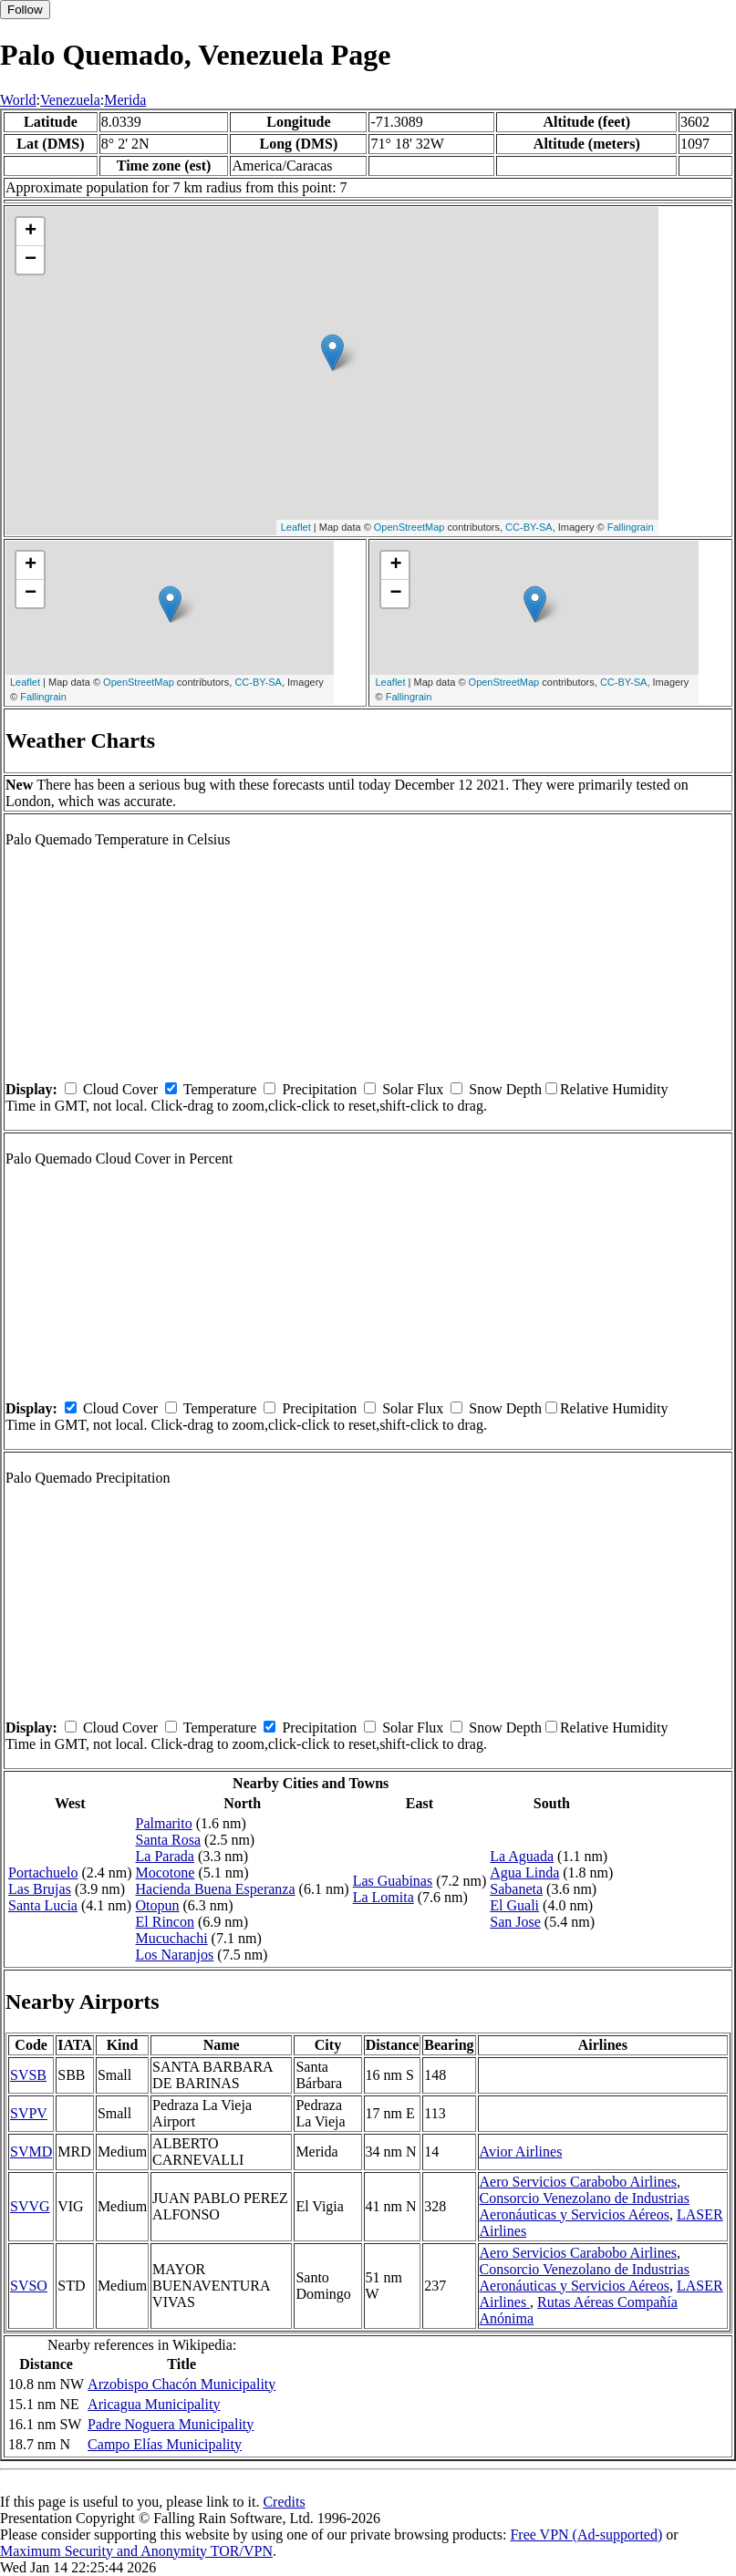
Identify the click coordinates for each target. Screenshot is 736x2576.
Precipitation (319, 1089)
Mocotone (165, 1872)
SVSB (28, 2075)
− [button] (30, 260)
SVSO (28, 2285)
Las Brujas (39, 1889)
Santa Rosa (169, 1839)
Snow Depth (505, 1089)
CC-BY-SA (529, 527)
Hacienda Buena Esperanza (215, 1889)
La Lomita (383, 1897)
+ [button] (30, 231)
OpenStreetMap (409, 527)
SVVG (30, 2206)
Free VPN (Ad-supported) (586, 2534)
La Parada (165, 1856)
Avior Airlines (521, 2151)
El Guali (514, 1905)
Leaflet (296, 527)
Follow (25, 9)
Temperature (220, 1089)
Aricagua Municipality (154, 2404)
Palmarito (164, 1823)
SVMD (31, 2151)
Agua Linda (524, 1872)
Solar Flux (412, 1089)
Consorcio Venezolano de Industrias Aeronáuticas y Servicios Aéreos (584, 2206)
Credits (284, 2501)
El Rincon (165, 1921)
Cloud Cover (120, 1089)
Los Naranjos (175, 1954)
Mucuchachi (172, 1938)
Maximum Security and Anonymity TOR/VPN (136, 2551)
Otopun (158, 1905)
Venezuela (70, 100)
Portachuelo (43, 1872)
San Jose (515, 1921)
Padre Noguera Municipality (171, 2424)
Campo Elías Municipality (165, 2444)
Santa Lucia (43, 1905)
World (18, 100)
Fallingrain (630, 527)
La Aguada (522, 1856)
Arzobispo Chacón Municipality (181, 2384)
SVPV (28, 2113)
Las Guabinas (393, 1880)
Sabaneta (516, 1889)
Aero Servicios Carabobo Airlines (578, 2181)
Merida (125, 100)
